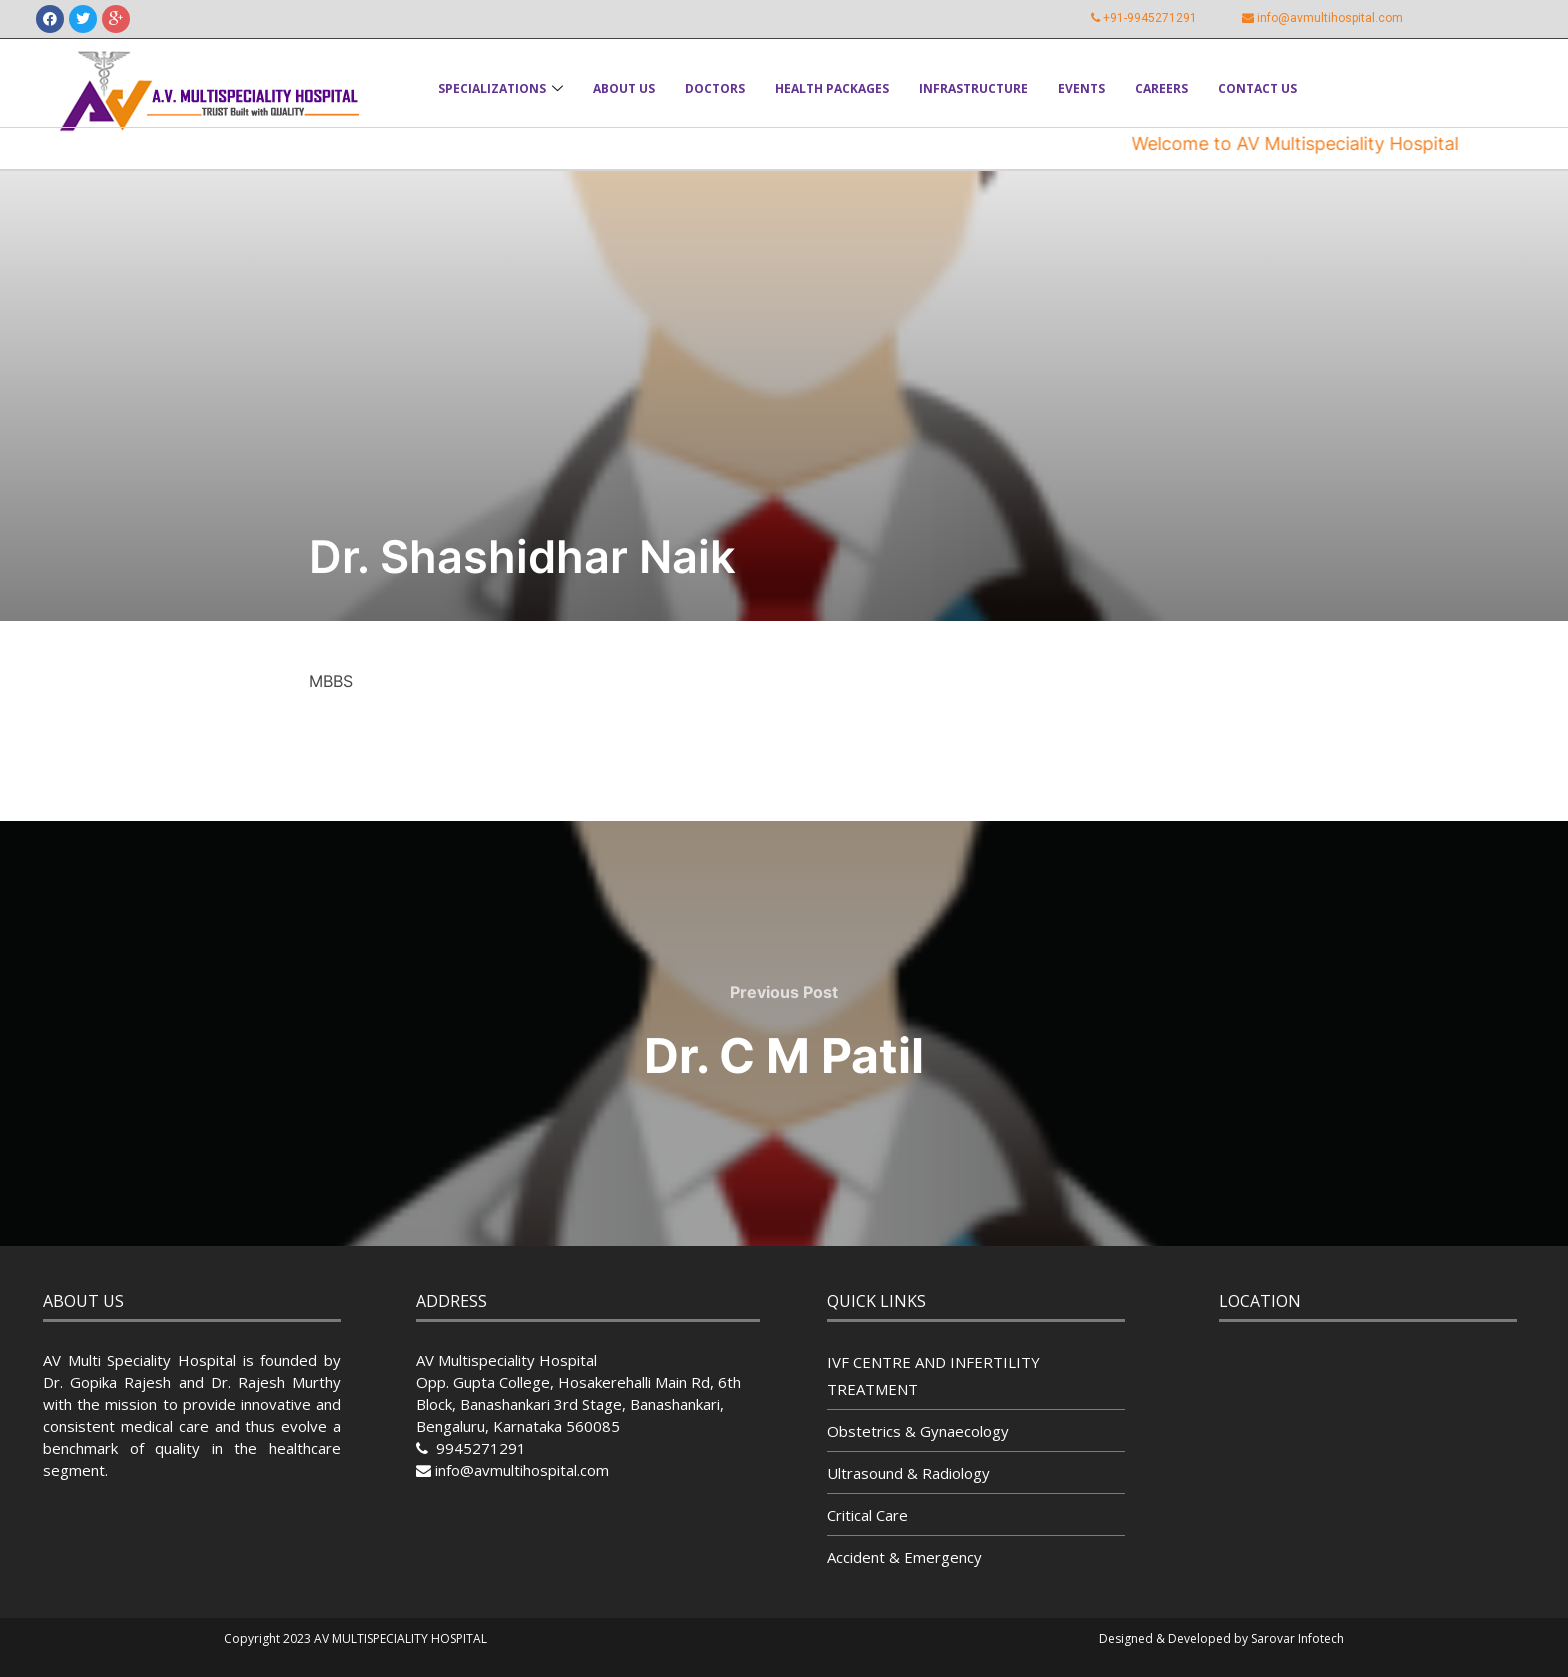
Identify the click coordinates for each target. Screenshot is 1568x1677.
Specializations (500, 88)
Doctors (715, 88)
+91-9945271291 (1150, 18)
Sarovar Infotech (1297, 1638)
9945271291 (479, 1448)
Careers (1161, 88)
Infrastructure (973, 88)
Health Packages (832, 88)
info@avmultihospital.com (1330, 18)
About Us (624, 88)
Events (1081, 88)
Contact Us (1257, 88)
